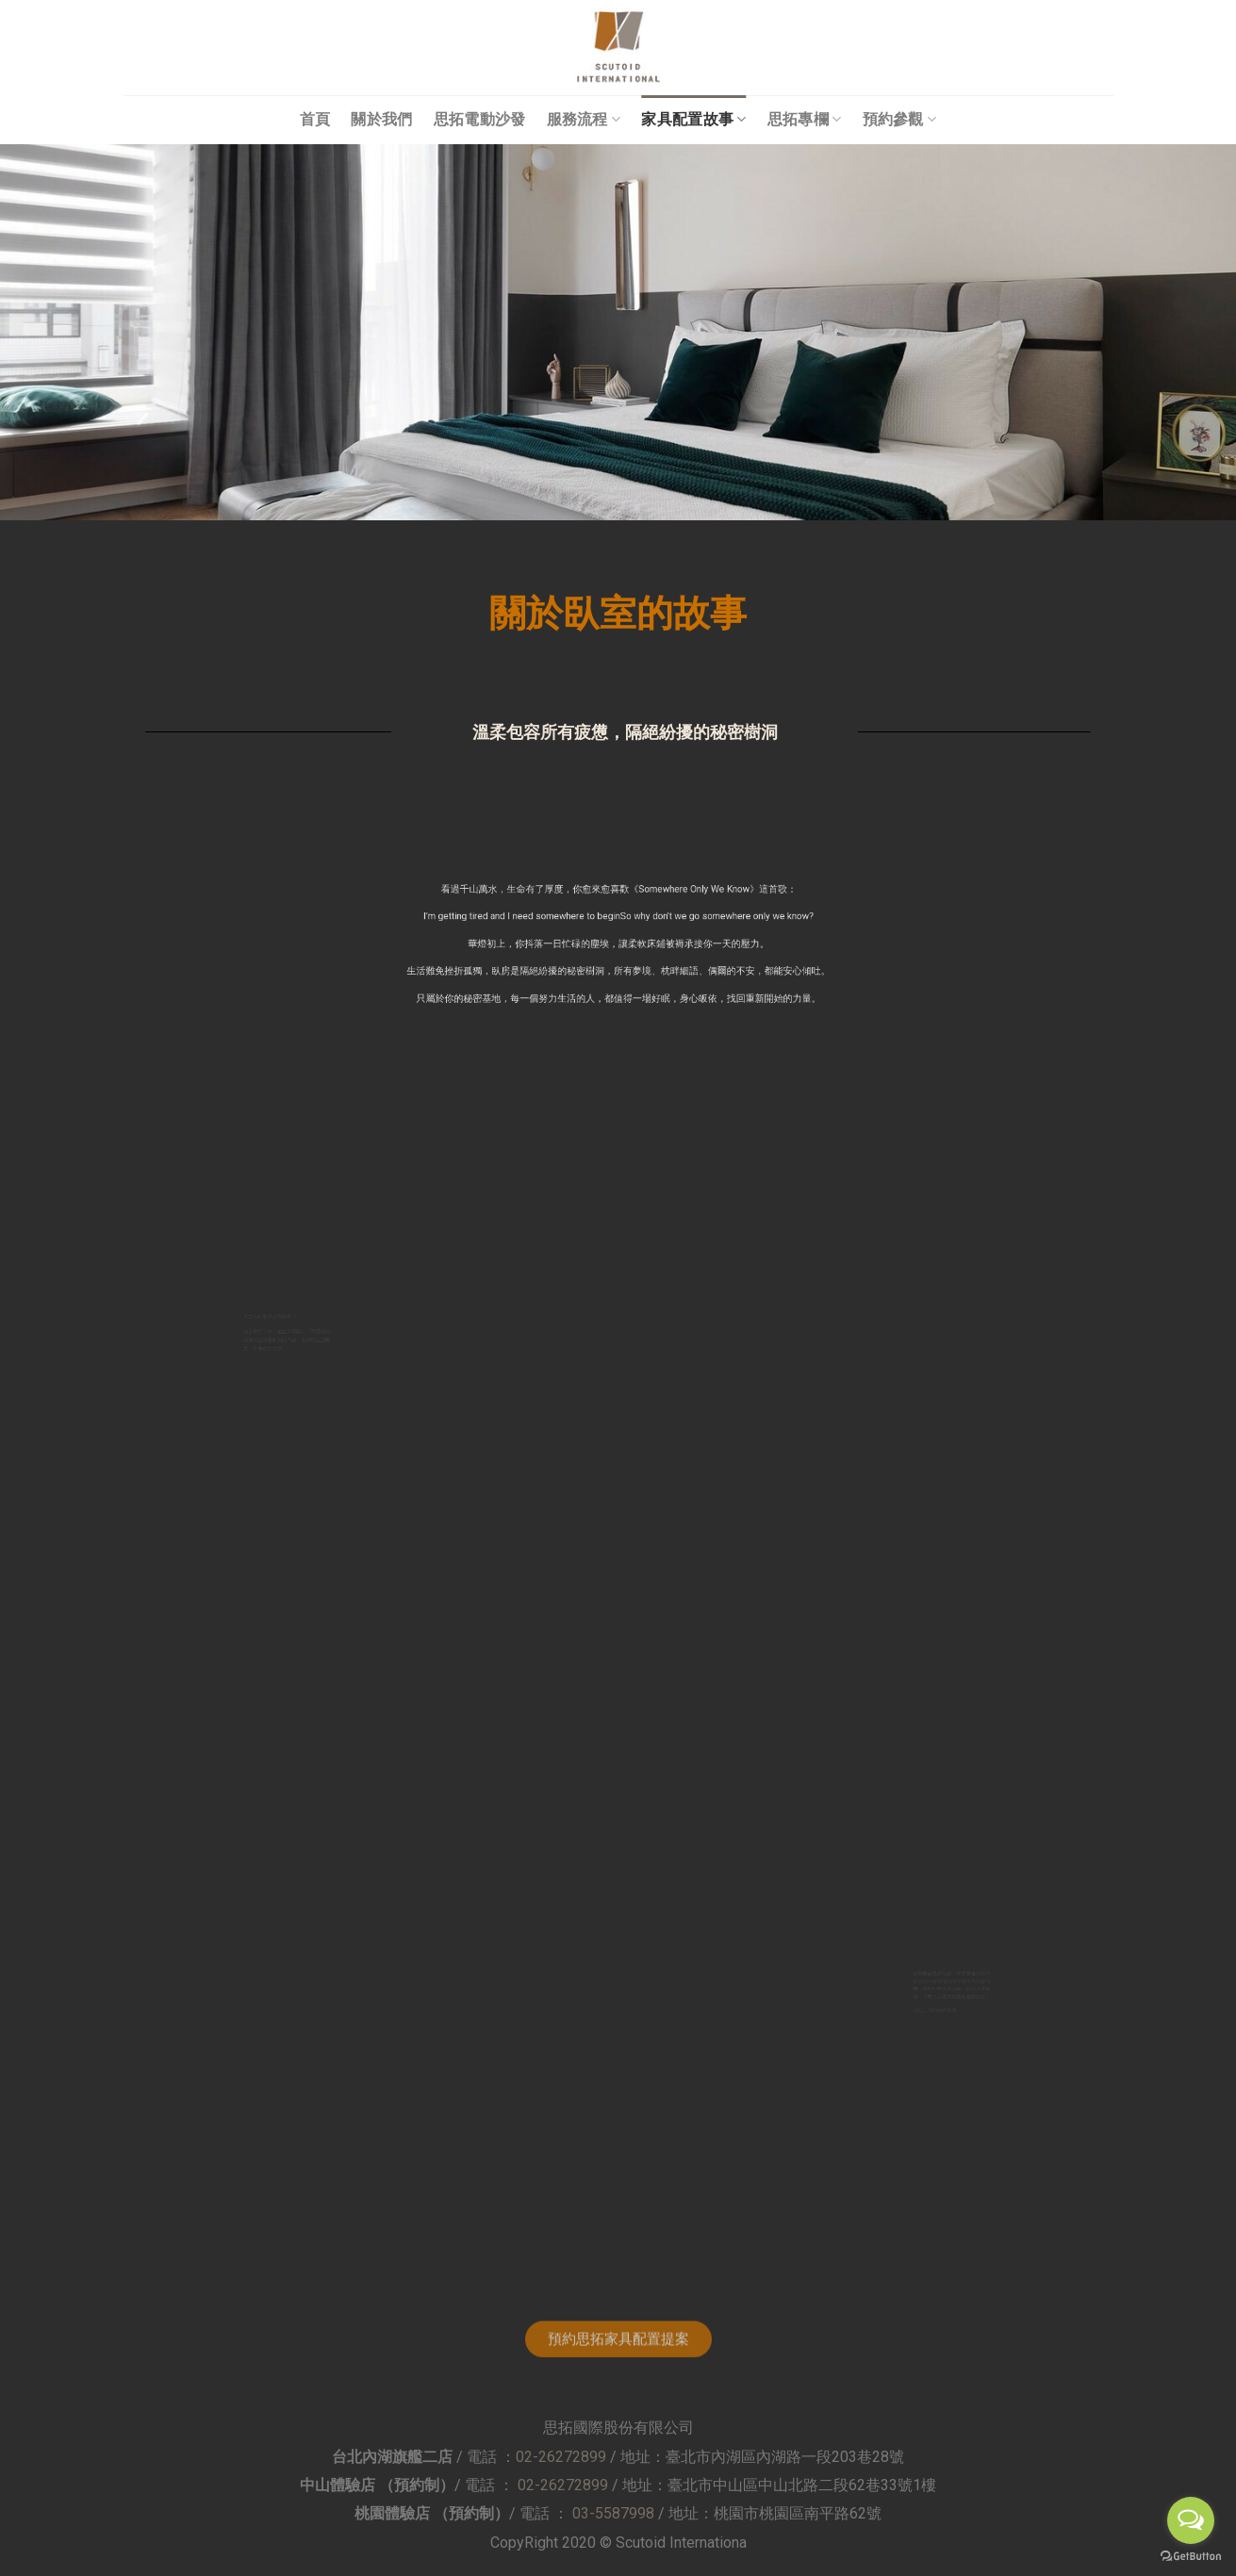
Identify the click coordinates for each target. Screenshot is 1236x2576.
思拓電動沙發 (480, 119)
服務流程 (584, 119)
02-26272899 (561, 2457)
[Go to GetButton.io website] (1191, 2557)
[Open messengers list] (1190, 2520)
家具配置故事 (693, 119)
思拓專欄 (804, 119)
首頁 (315, 119)
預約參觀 (900, 119)
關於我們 (381, 119)
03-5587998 (613, 2513)
